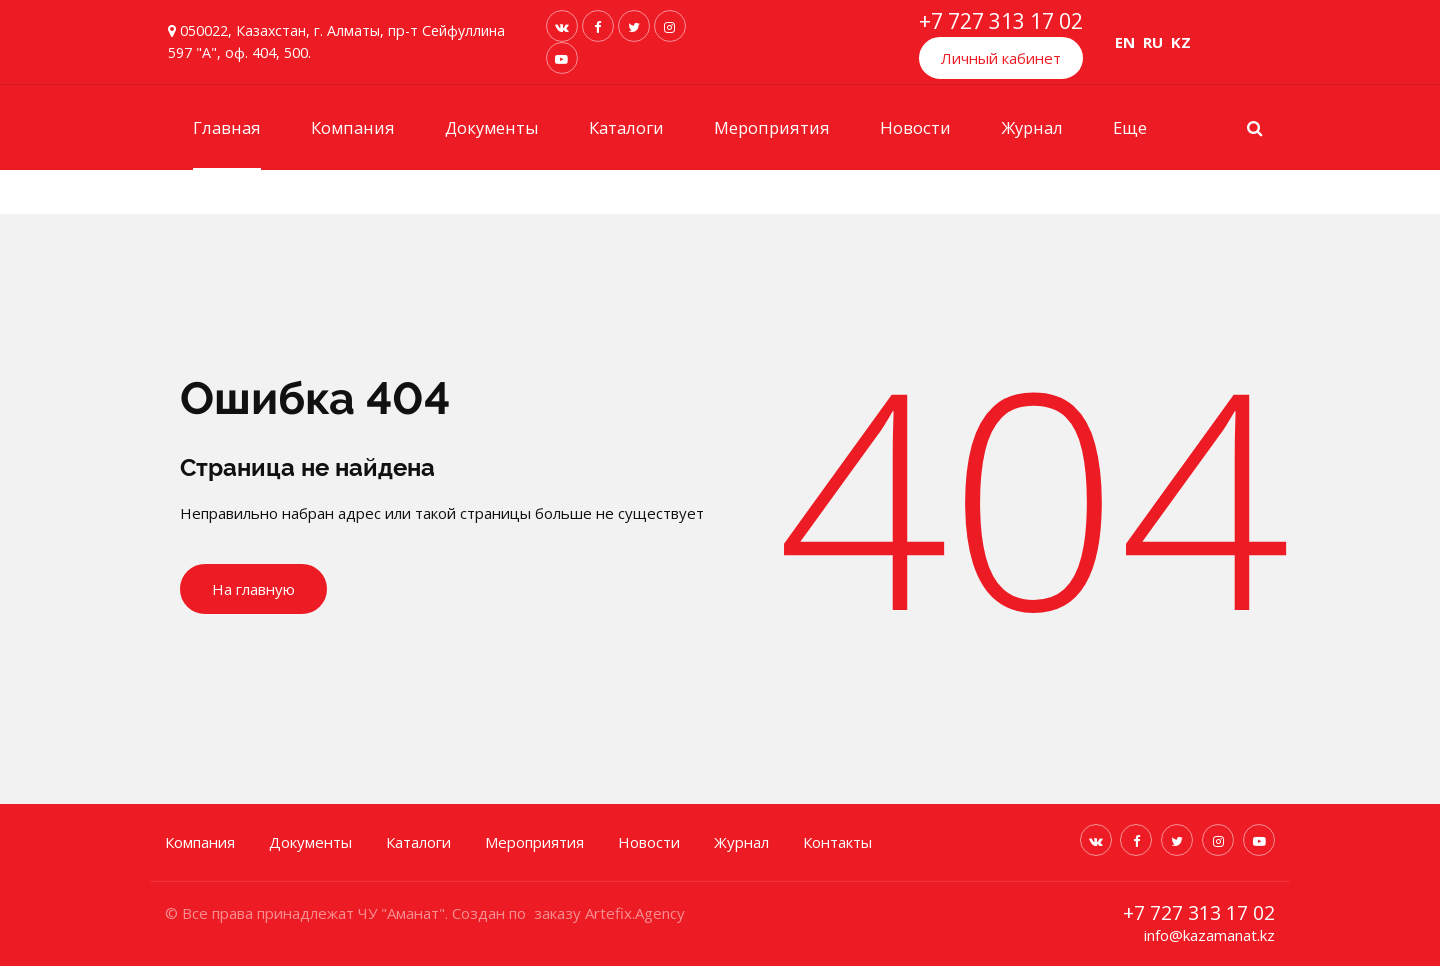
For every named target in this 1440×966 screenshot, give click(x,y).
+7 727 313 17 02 (1001, 21)
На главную (253, 589)
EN (1125, 42)
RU (1153, 42)
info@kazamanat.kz (1209, 935)
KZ (1181, 42)
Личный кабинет (1001, 58)
